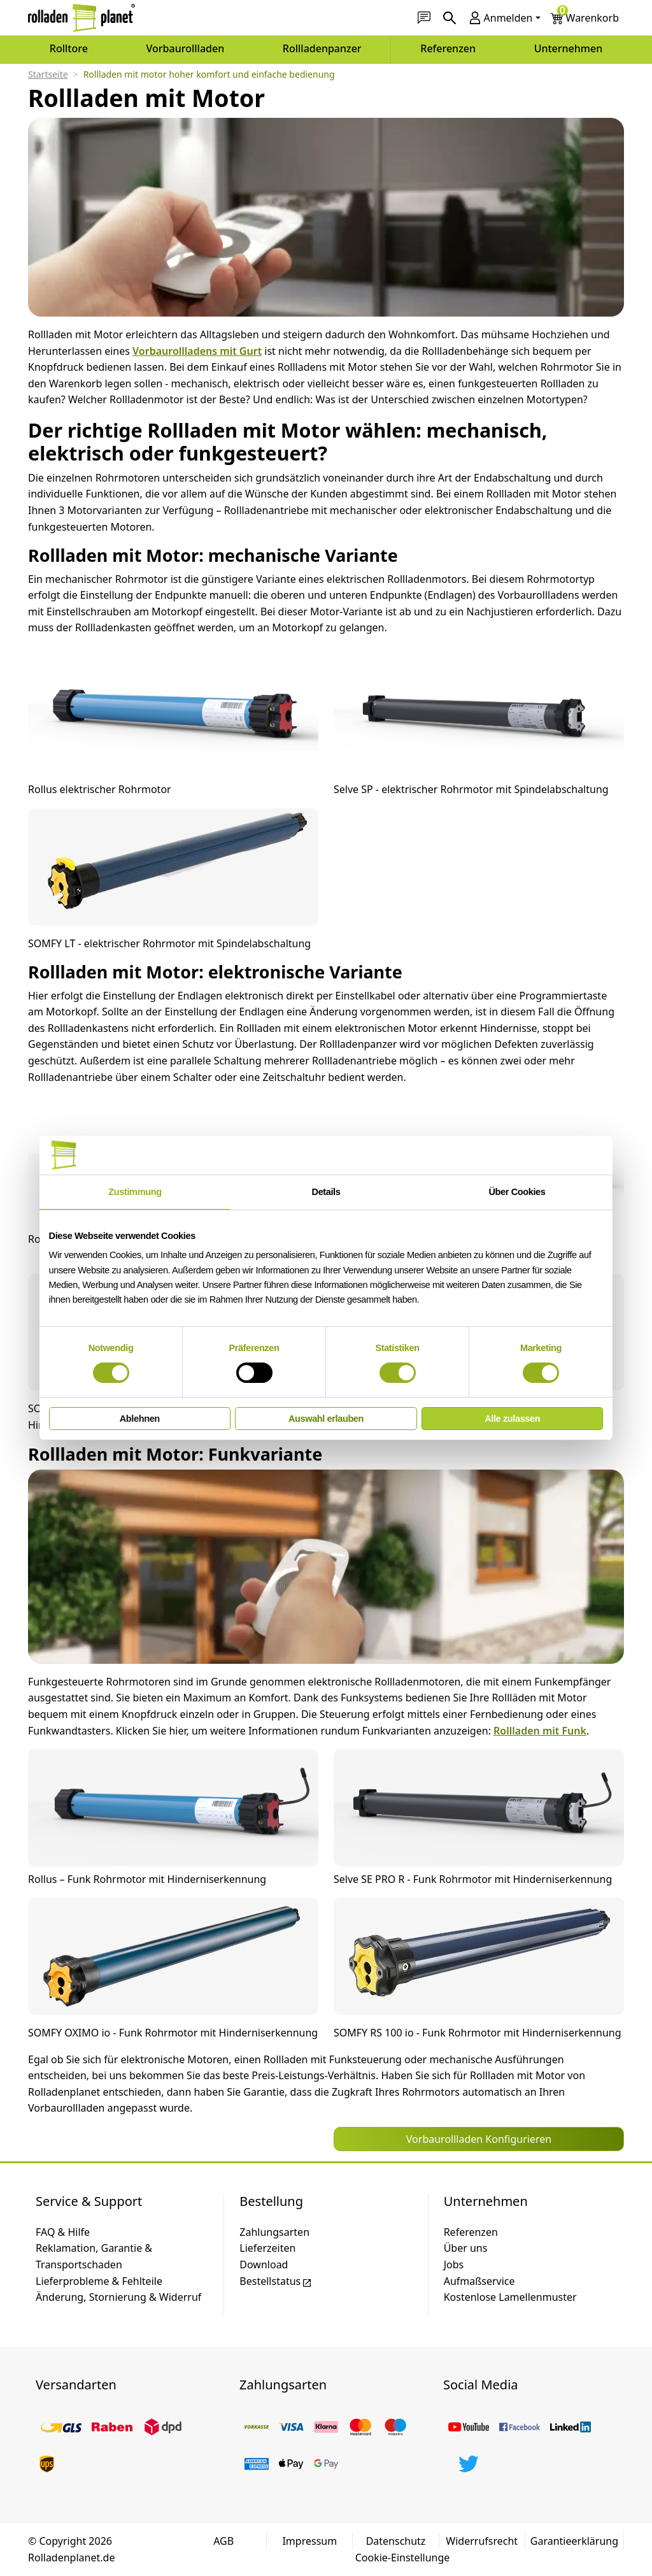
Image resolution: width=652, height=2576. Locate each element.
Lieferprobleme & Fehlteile (99, 2281)
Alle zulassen (512, 1418)
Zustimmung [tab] (134, 1192)
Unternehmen (568, 48)
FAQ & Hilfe (63, 2232)
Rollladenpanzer (322, 48)
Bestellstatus (275, 2281)
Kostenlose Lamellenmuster (510, 2297)
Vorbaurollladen (185, 48)
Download (263, 2265)
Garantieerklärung (574, 2541)
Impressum (309, 2541)
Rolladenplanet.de (71, 2558)
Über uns (466, 2248)
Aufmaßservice (479, 2281)
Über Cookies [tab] (517, 1192)
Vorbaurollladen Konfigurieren (478, 2139)
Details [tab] (326, 1192)
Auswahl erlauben (326, 1418)
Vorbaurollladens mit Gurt (197, 351)
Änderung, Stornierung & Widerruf (118, 2297)
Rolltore (69, 48)
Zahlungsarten (274, 2232)
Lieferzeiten (267, 2248)
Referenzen (448, 48)
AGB (223, 2541)
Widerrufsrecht (482, 2541)
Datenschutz (396, 2541)
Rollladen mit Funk (539, 1731)
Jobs (454, 2265)
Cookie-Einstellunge (402, 2558)
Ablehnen (140, 1418)
